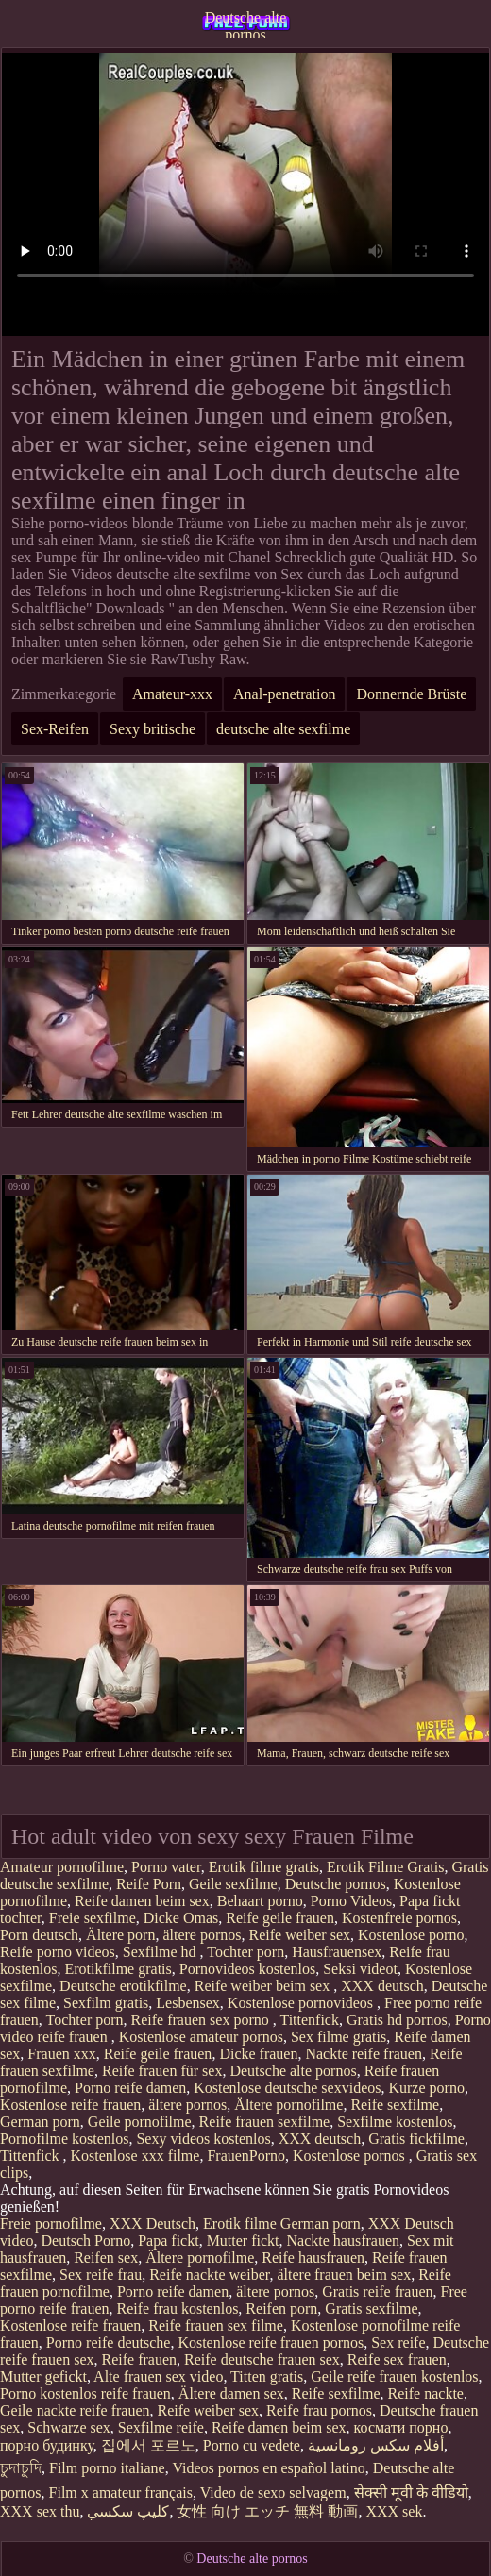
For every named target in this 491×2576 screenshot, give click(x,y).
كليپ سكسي (128, 2511)
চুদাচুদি (21, 2468)
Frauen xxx (61, 2054)
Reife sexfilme (394, 2105)
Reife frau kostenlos (178, 2308)
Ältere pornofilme (288, 2105)
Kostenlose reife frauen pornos (271, 2342)
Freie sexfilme (92, 1918)
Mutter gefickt (43, 2376)
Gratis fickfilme (416, 2139)
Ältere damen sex (231, 2393)
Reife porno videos (57, 1952)
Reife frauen (140, 2359)
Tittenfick (309, 2020)
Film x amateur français (121, 2492)
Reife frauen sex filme (215, 2325)
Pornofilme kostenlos (64, 2139)
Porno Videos (351, 1901)
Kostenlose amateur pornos (201, 2037)
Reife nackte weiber (209, 2275)
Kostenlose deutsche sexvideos (287, 2088)
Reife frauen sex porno (202, 2020)
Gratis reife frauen (377, 2291)
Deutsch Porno (86, 2241)
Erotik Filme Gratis (385, 1867)
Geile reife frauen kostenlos (394, 2376)
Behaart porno (260, 1901)
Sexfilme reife (161, 2427)
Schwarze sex (68, 2427)
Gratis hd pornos (397, 2020)
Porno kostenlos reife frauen (85, 2393)
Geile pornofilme (140, 2122)
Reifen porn (281, 2308)
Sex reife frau (100, 2275)
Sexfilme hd (161, 1952)
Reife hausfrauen (313, 2258)
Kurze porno (426, 2088)
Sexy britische (152, 729)
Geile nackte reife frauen (75, 2410)
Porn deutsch (39, 1935)
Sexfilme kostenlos (394, 2122)
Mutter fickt (243, 2241)
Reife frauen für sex (162, 2071)
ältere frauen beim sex (344, 2275)
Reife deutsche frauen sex (262, 2359)
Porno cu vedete (251, 2445)
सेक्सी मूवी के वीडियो (411, 2492)
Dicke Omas (181, 1918)
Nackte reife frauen (363, 2054)
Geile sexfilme (233, 1884)
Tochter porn (245, 1952)
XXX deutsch (382, 1986)
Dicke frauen (258, 2054)
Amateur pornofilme (62, 1867)
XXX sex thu (39, 2511)
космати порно (401, 2427)
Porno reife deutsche (108, 2342)
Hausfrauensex (336, 1952)
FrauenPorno (246, 2156)
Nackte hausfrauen (343, 2241)
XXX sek (393, 2511)
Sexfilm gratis (105, 2003)
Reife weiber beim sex (264, 1986)
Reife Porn (148, 1884)
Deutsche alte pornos (246, 23)
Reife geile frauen (280, 1918)
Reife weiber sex (300, 1935)
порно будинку (46, 2445)
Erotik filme (240, 2224)
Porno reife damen (130, 2088)
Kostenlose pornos (351, 2156)
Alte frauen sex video (158, 2376)
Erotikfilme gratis (117, 1969)
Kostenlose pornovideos (302, 2003)
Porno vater (166, 1867)
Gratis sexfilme (371, 2308)
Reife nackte (426, 2393)
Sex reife (398, 2342)
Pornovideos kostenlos (247, 1969)
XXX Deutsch (152, 2224)
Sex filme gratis (338, 2037)
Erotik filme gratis (264, 1867)
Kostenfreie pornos (399, 1918)
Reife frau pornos (319, 2410)
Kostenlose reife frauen (70, 2105)
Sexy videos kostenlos (203, 2139)
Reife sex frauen (397, 2359)
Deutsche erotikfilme (123, 1986)
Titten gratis (266, 2376)
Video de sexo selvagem (273, 2492)
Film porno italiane (107, 2468)
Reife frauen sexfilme (264, 2122)
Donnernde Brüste (411, 694)
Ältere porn (120, 1935)
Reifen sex (106, 2258)
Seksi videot (360, 1969)
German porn (40, 2122)
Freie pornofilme (51, 2224)
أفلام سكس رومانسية (376, 2445)
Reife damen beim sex (142, 1901)
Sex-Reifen (55, 729)
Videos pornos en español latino (268, 2468)
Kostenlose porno (411, 1935)
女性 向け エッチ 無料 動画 (267, 2511)
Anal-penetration (284, 694)
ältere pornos (201, 1935)
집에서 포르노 (148, 2445)
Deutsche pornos (335, 1884)
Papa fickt (168, 2241)
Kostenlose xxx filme (135, 2156)
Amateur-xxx (172, 694)
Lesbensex (188, 2003)
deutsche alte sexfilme (283, 729)
